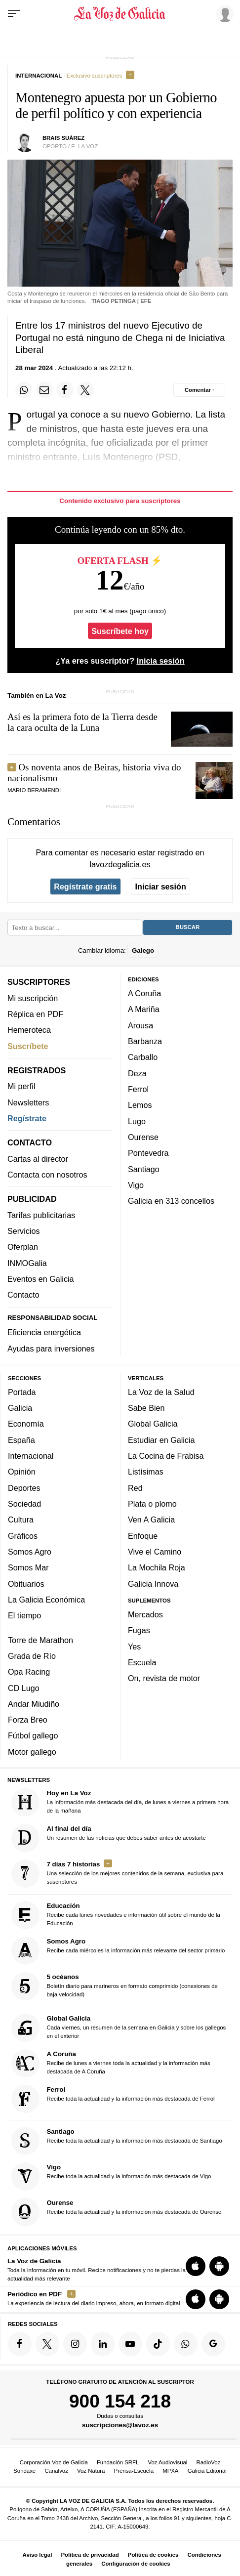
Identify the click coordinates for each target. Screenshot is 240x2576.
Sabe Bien (146, 1407)
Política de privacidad (90, 2555)
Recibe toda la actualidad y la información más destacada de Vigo (111, 2176)
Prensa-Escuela (134, 2471)
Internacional (30, 1455)
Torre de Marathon (40, 1639)
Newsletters (28, 1102)
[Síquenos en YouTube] (130, 2344)
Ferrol (138, 1089)
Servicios (23, 1230)
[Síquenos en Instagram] (75, 2344)
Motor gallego (32, 1751)
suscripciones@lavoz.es (120, 2425)
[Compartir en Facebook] (64, 389)
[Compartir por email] (44, 389)
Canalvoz (56, 2471)
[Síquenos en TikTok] (158, 2344)
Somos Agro (29, 1551)
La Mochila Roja (156, 1567)
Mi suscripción (32, 997)
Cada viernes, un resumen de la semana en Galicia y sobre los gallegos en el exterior (118, 2028)
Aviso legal (37, 2555)
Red (135, 1487)
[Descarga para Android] (219, 2266)
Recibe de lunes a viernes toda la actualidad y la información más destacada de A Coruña (110, 2063)
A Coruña (144, 993)
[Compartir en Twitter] (85, 389)
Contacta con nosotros (47, 1174)
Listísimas (145, 1471)
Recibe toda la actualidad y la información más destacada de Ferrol (113, 2099)
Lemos (140, 1104)
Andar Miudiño (33, 1703)
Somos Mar (28, 1567)
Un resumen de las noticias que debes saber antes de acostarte (108, 1837)
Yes (134, 1646)
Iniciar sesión (160, 886)
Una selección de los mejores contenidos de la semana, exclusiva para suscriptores (117, 1873)
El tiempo (24, 1615)
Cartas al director (37, 1158)
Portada (22, 1391)
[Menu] (14, 14)
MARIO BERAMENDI (34, 790)
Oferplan (22, 1246)
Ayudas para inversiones (50, 1348)
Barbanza (145, 1041)
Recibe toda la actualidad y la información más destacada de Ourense (116, 2211)
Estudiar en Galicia (161, 1439)
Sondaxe (24, 2471)
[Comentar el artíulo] (199, 390)
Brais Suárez (63, 138)
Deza (137, 1072)
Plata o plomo (152, 1503)
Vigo (136, 1184)
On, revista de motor (164, 1678)
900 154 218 (120, 2400)
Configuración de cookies (135, 2564)
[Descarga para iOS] (195, 2266)
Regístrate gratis (85, 886)
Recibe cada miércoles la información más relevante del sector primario (118, 1951)
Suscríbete (27, 1045)
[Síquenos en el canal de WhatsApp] (186, 2344)
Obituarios (26, 1583)
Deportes (24, 1487)
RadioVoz (209, 2462)
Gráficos (23, 1535)
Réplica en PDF (35, 1013)
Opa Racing (29, 1671)
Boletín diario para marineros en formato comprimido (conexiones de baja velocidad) (114, 1986)
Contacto (23, 1294)
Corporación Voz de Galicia (54, 2462)
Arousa (140, 1024)
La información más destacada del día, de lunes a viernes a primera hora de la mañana (120, 1802)
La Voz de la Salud (161, 1391)
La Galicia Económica (46, 1599)
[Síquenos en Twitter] (47, 2344)
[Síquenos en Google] (213, 2344)
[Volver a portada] (120, 14)
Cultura (21, 1519)
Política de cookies (153, 2555)
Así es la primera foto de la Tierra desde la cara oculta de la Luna (82, 722)
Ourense (143, 1136)
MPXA (170, 2471)
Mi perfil (21, 1086)
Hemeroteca (29, 1029)
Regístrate (26, 1117)
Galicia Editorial (207, 2471)
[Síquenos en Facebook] (20, 2344)
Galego (143, 950)
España (21, 1439)
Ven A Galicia (151, 1519)
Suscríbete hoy (120, 630)
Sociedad (24, 1503)
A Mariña (144, 1009)
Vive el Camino (154, 1551)
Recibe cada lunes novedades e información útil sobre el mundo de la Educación (115, 1915)
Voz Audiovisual (168, 2462)
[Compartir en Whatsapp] (23, 389)
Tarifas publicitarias (41, 1214)
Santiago (144, 1168)
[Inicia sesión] (223, 13)
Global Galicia (152, 1423)
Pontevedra (148, 1152)
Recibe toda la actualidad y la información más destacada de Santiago (116, 2140)
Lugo (137, 1120)
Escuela (142, 1662)
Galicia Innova (153, 1583)
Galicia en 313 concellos (171, 1200)
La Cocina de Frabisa (165, 1455)
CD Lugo (24, 1687)
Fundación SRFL (118, 2462)
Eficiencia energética (44, 1332)
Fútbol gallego (33, 1735)
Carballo (143, 1057)
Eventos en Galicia (40, 1278)
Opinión (22, 1471)
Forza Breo (27, 1719)
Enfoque (143, 1535)
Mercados (145, 1614)
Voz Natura (91, 2471)
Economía (26, 1423)
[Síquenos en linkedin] (103, 2344)
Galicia (20, 1407)
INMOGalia (27, 1262)
